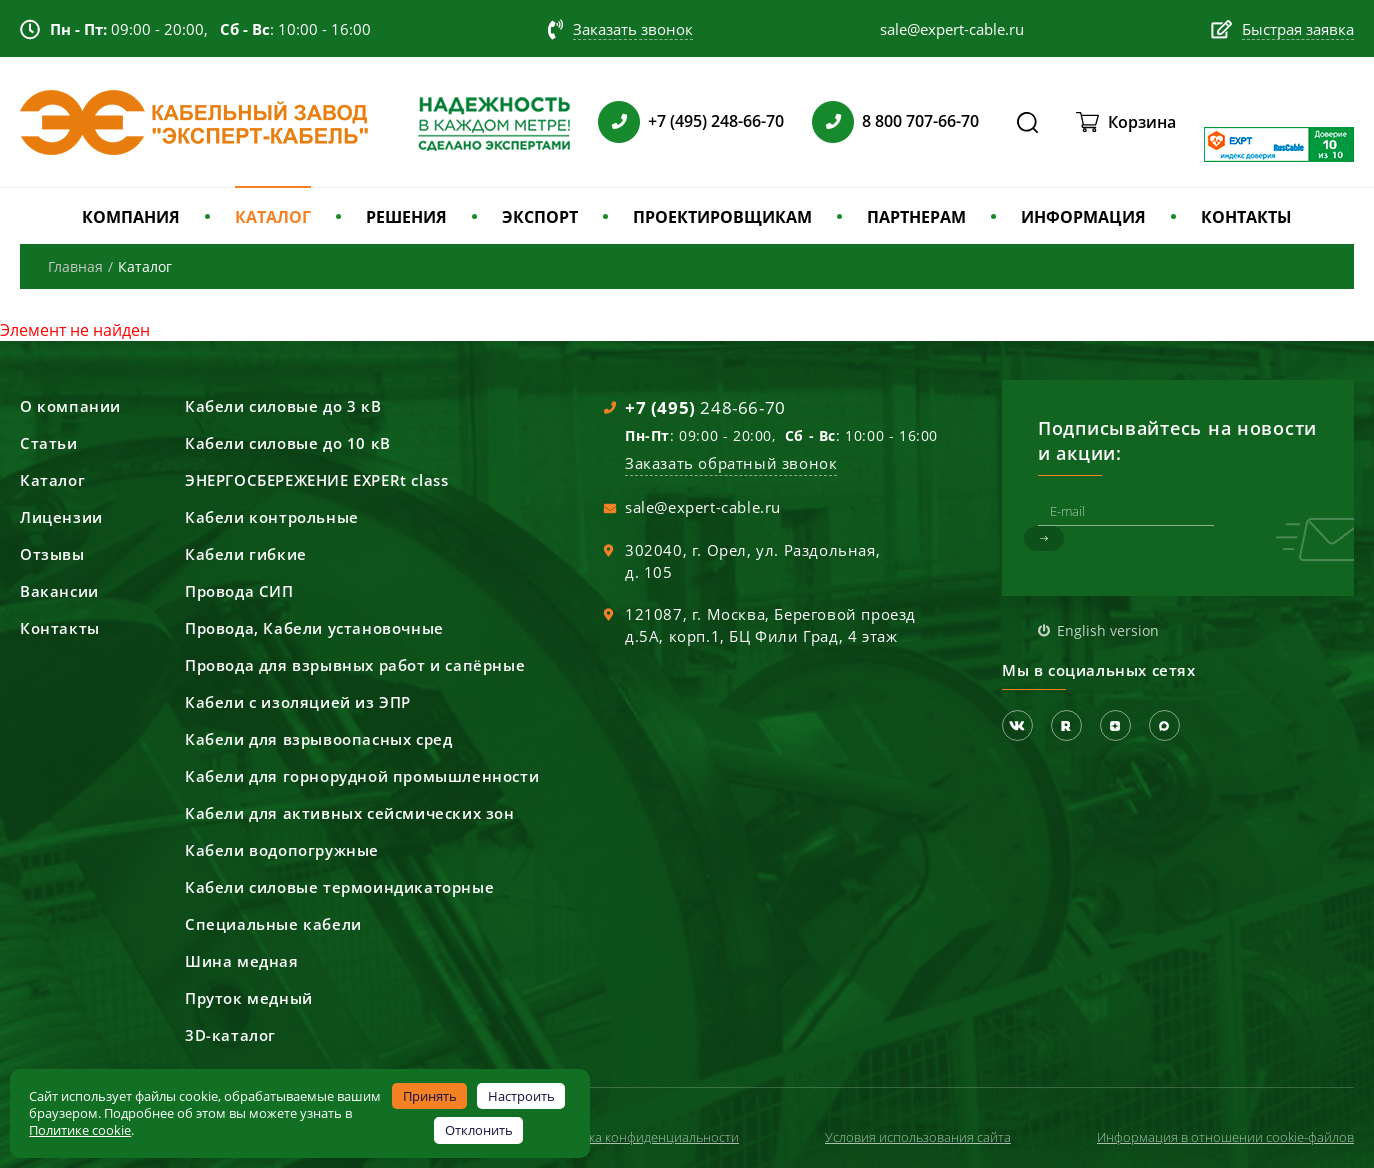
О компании (70, 406)
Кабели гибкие (246, 554)
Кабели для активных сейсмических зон (350, 813)
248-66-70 (705, 407)
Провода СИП (239, 591)
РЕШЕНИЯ (406, 217)
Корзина (1142, 122)
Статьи (49, 443)
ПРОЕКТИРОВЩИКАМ (722, 217)
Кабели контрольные (272, 517)
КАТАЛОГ (273, 217)
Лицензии (61, 517)
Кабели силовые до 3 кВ (283, 406)
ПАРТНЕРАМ (916, 217)
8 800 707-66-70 (920, 121)
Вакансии (59, 591)
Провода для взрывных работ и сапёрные (355, 665)
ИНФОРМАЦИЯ (1083, 217)
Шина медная (242, 961)
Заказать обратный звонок (731, 463)
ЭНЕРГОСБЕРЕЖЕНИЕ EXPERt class (316, 480)
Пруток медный (249, 998)
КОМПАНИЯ (131, 217)
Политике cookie (80, 1130)
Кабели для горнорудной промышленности (362, 776)
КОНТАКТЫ (1246, 217)
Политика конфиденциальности (641, 1137)
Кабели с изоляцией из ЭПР (298, 702)
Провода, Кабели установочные (314, 628)
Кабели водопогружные (282, 850)
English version (1108, 630)
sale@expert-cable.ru (703, 507)
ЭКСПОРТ (540, 217)
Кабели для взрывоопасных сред (318, 739)
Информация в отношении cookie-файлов (1225, 1137)
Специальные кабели (273, 924)
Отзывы (52, 554)
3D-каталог (230, 1035)
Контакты (60, 628)
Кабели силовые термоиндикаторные (339, 887)
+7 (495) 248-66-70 (716, 121)
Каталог (52, 480)
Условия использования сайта (918, 1137)
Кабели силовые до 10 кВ (288, 443)
